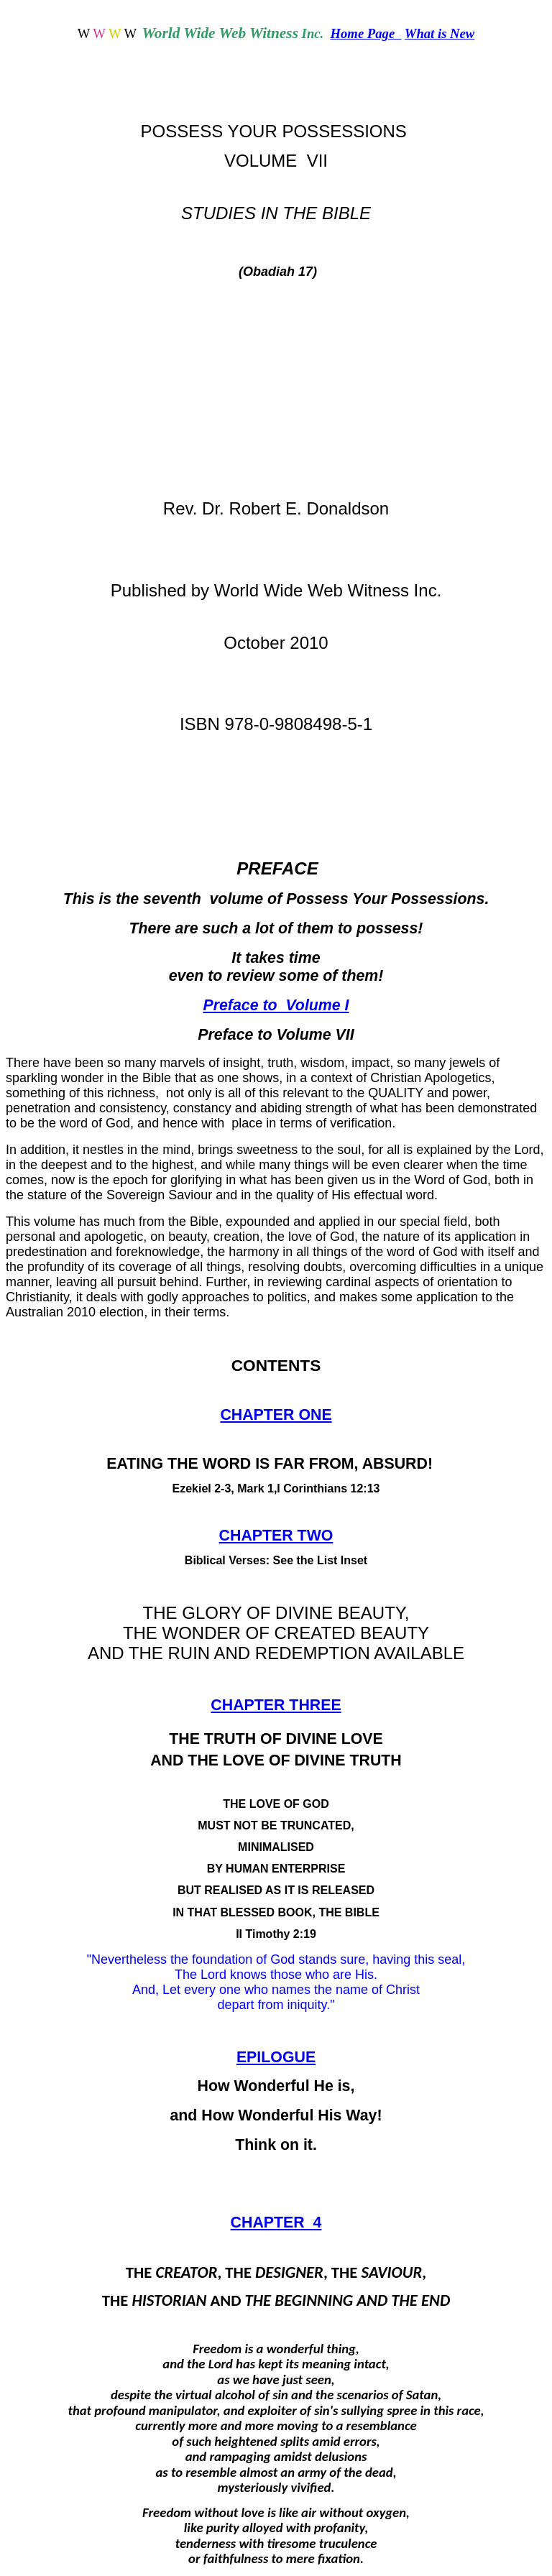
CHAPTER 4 (276, 2222)
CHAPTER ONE (275, 1414)
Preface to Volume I (276, 1005)
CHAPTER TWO (276, 1535)
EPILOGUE (276, 2057)
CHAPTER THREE (276, 1705)
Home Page (366, 33)
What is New (439, 33)
